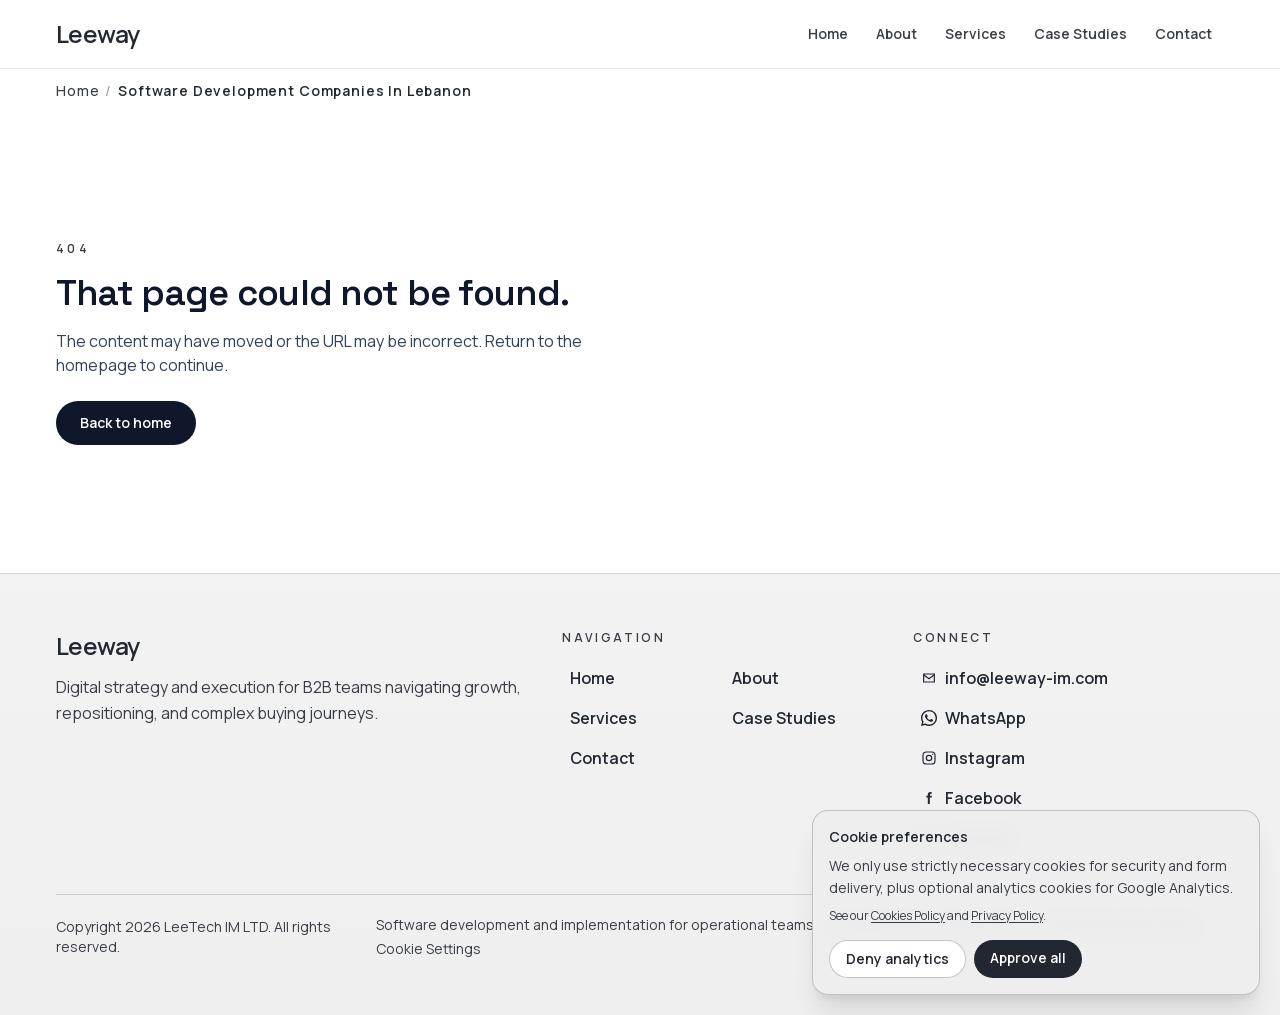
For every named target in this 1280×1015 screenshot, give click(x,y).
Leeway (97, 34)
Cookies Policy (908, 915)
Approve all (1028, 957)
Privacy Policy (1007, 915)
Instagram (973, 758)
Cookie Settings (428, 948)
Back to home (126, 422)
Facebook (971, 798)
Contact (1183, 33)
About (896, 33)
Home (828, 33)
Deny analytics (897, 958)
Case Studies (1080, 33)
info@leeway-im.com (1014, 678)
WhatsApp (973, 718)
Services (975, 33)
